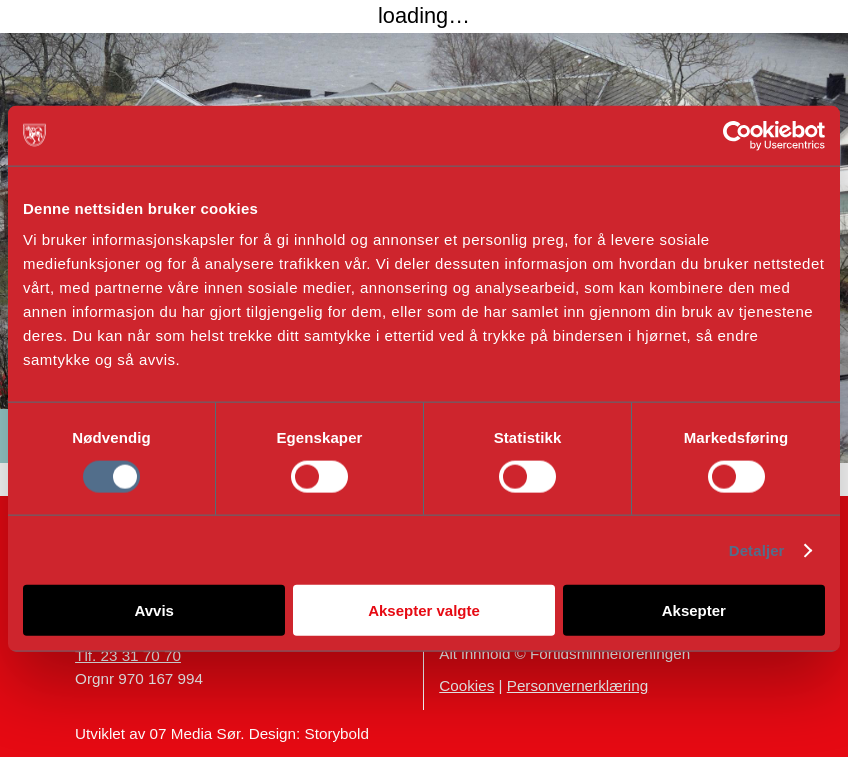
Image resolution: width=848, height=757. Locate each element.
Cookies (466, 685)
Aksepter (694, 610)
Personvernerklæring (577, 685)
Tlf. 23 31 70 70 (128, 655)
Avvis (153, 610)
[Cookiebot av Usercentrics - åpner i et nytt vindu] (737, 135)
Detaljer (757, 549)
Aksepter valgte (424, 610)
